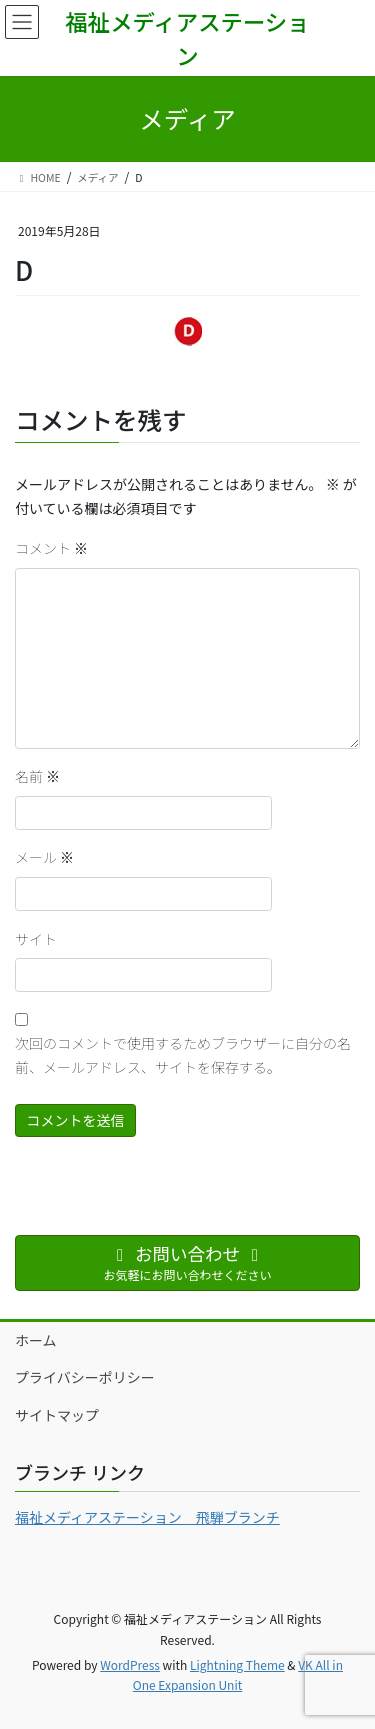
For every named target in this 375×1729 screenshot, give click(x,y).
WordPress (130, 1664)
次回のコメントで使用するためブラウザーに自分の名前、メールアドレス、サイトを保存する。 (183, 1055)
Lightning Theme (237, 1664)
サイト (36, 939)
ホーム (36, 1340)
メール (44, 857)
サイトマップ (57, 1415)
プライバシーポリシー (85, 1377)
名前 (37, 776)
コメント (51, 548)
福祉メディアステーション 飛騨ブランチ (147, 1517)
